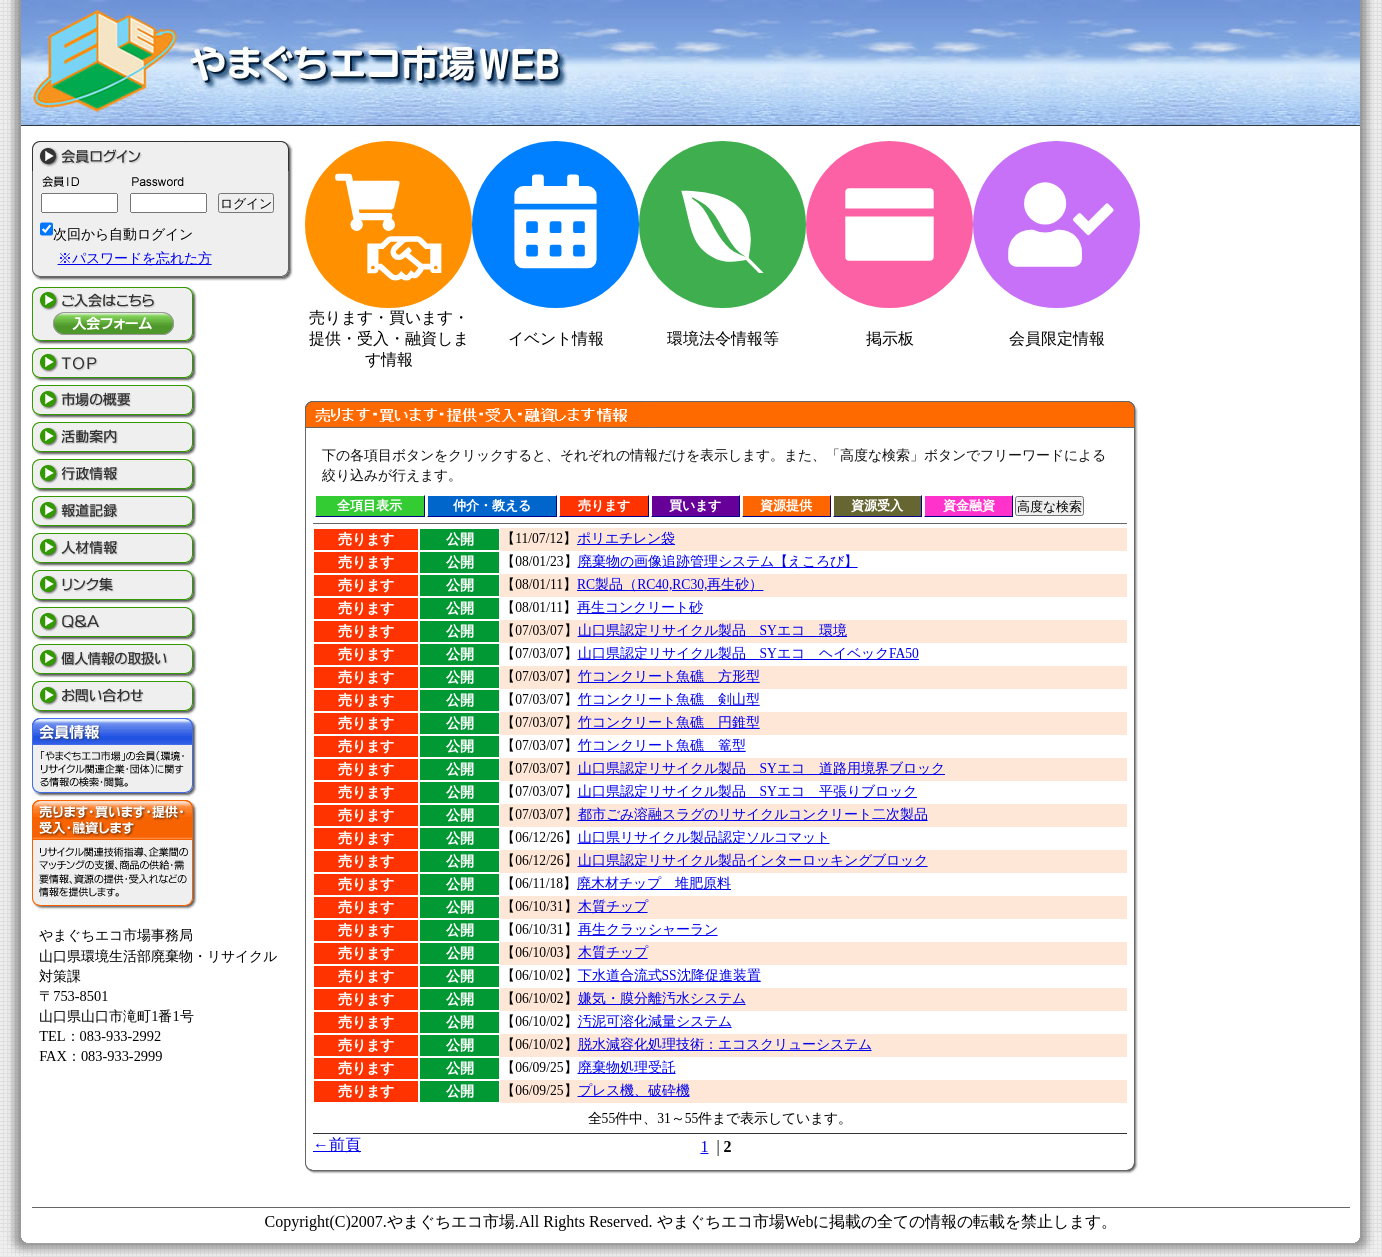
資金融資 (969, 505)
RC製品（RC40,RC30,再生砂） (670, 584)
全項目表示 (369, 505)
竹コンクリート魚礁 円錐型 (669, 722)
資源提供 (786, 505)
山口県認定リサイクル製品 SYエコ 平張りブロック (747, 791)
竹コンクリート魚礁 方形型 (669, 676)
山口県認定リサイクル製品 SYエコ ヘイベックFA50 (748, 653)
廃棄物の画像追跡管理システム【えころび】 (718, 561)
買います (695, 505)
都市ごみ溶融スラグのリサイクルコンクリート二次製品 (753, 814)
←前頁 (337, 1144)
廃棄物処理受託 (627, 1067)
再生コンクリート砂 (640, 607)
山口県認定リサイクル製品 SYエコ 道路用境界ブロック (761, 768)
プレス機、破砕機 (634, 1090)
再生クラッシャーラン (648, 929)
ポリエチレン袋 (626, 538)
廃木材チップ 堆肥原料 (654, 883)
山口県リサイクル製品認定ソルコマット (704, 837)
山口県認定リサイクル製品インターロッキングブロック (753, 860)
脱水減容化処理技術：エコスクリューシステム (725, 1044)
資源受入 (877, 505)
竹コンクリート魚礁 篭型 (662, 745)
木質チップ (613, 906)
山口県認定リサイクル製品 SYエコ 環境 (712, 630)
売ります (604, 505)
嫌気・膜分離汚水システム (662, 998)
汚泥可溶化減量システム (655, 1021)
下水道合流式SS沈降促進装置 (669, 975)
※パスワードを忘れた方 (135, 258)
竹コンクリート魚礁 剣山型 (669, 699)
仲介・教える (492, 505)
